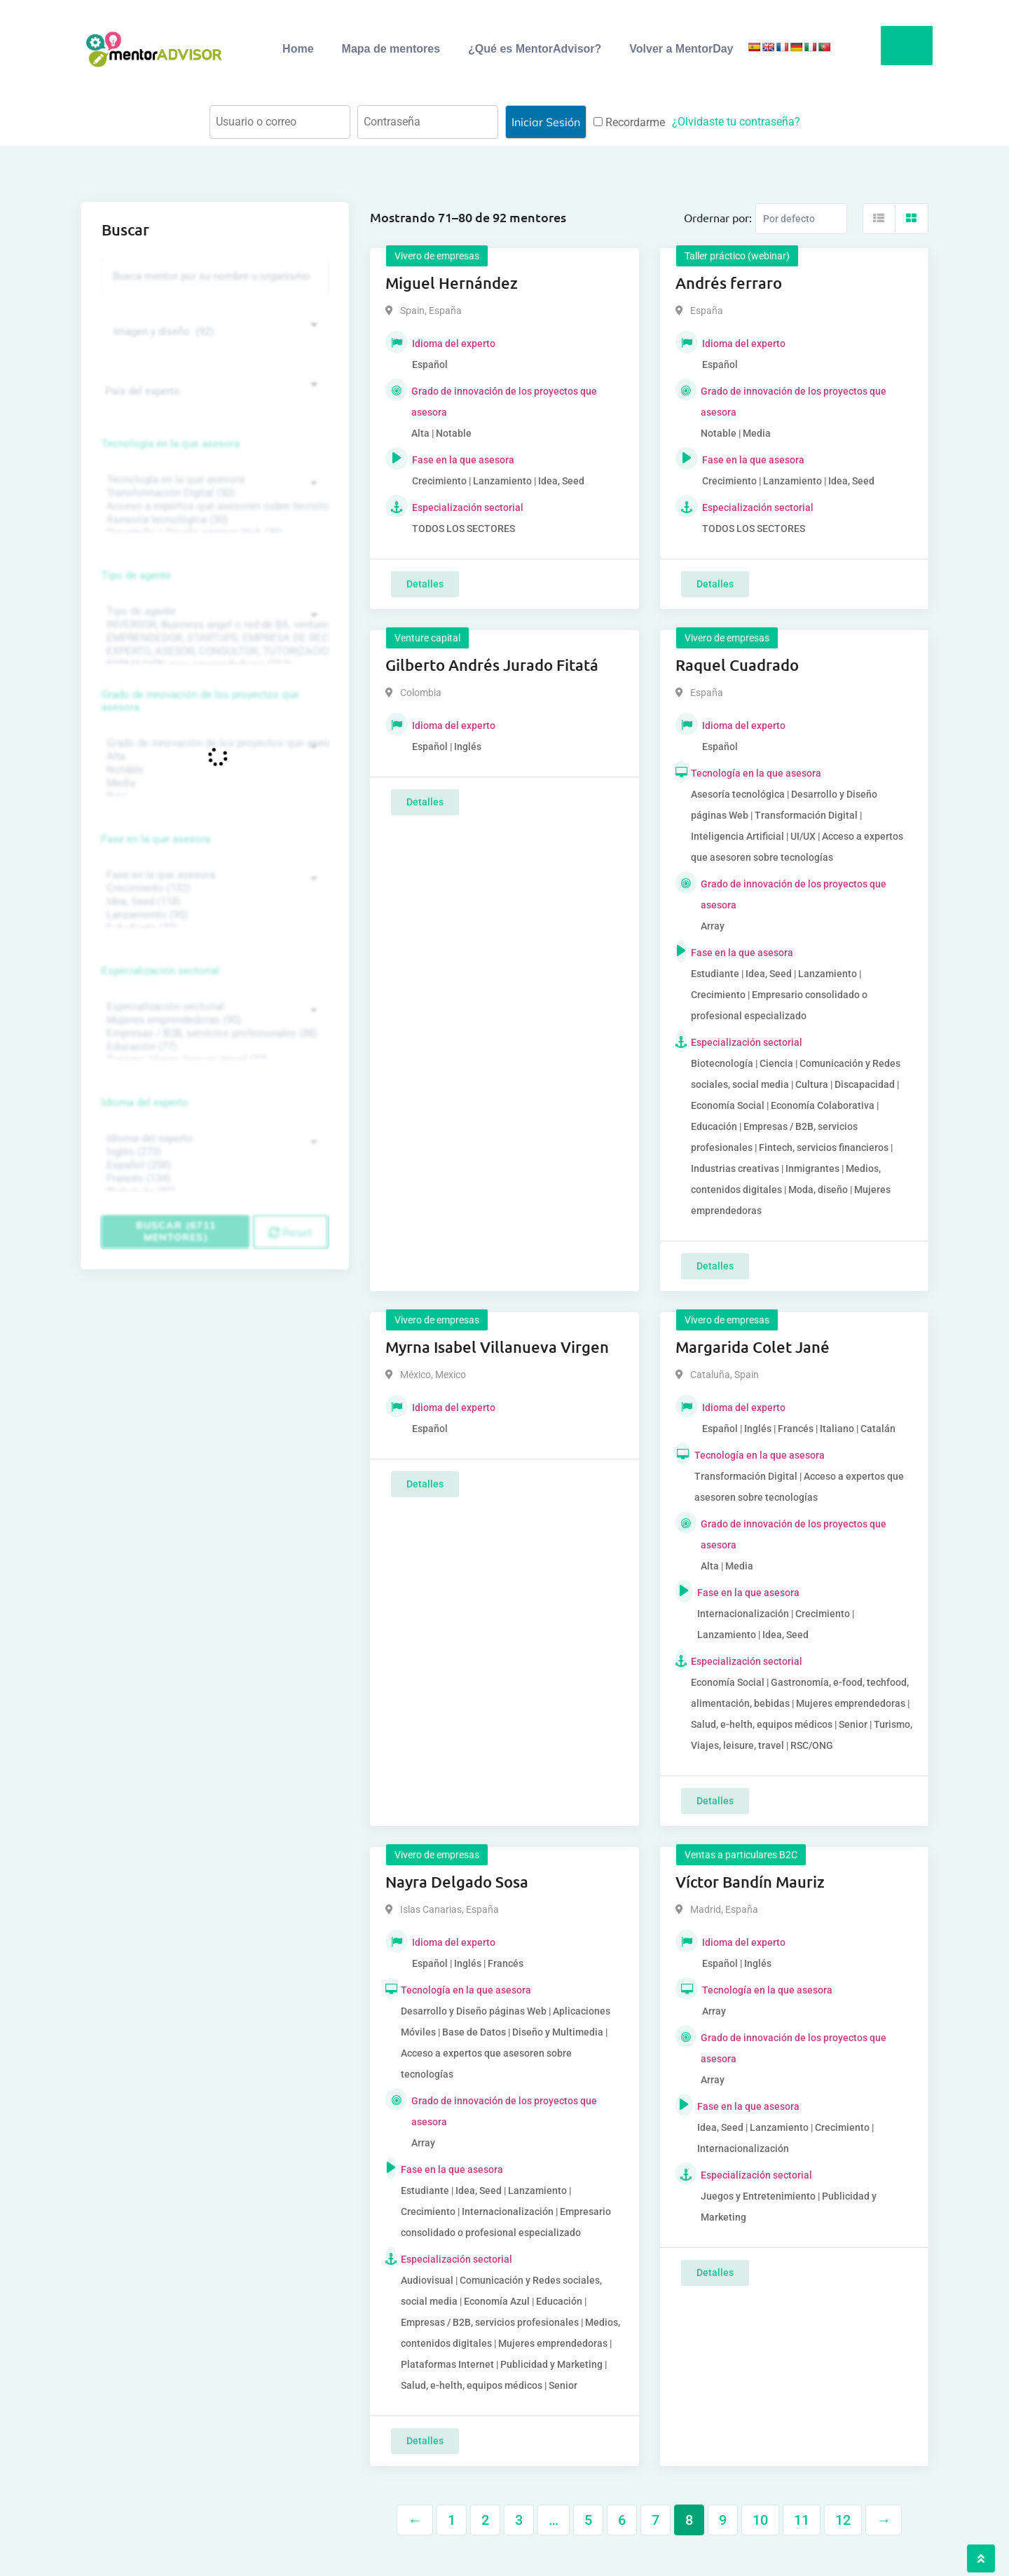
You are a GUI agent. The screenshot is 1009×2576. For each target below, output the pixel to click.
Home (297, 49)
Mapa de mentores (391, 49)
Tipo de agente (136, 575)
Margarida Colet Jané (752, 1346)
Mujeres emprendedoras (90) (213, 1020)
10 (760, 2520)
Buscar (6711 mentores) (176, 1231)
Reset (290, 1232)
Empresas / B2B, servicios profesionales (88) (213, 1033)
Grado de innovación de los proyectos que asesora (200, 701)
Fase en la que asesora (156, 839)
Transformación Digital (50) (213, 493)
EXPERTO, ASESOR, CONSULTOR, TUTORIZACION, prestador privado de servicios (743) (213, 651)
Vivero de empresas (436, 255)
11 (801, 2520)
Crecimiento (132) (213, 888)
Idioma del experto (145, 1102)
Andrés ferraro (728, 282)
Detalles (425, 584)
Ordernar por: (718, 217)
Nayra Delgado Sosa (456, 1881)
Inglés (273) (213, 1152)
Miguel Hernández (451, 282)
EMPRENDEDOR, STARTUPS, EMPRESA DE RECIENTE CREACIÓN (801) (213, 638)
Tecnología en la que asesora (171, 443)
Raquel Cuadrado (737, 664)
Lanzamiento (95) (213, 915)
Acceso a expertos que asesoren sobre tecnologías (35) (213, 506)
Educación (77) (213, 1047)
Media (213, 783)
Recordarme (629, 122)
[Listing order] (801, 218)
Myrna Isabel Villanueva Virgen (497, 1346)
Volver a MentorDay (681, 49)
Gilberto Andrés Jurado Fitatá (491, 664)
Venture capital (427, 637)
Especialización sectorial (160, 971)
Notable (213, 770)
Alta (213, 756)
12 (843, 2520)
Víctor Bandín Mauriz (750, 1881)
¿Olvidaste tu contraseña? (736, 121)
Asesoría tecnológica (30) (213, 519)
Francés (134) (213, 1178)
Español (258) (213, 1165)
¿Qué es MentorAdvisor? (534, 49)
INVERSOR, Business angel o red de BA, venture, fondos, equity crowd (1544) (213, 625)
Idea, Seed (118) (213, 901)
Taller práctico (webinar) (737, 255)
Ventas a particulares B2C (741, 1854)
